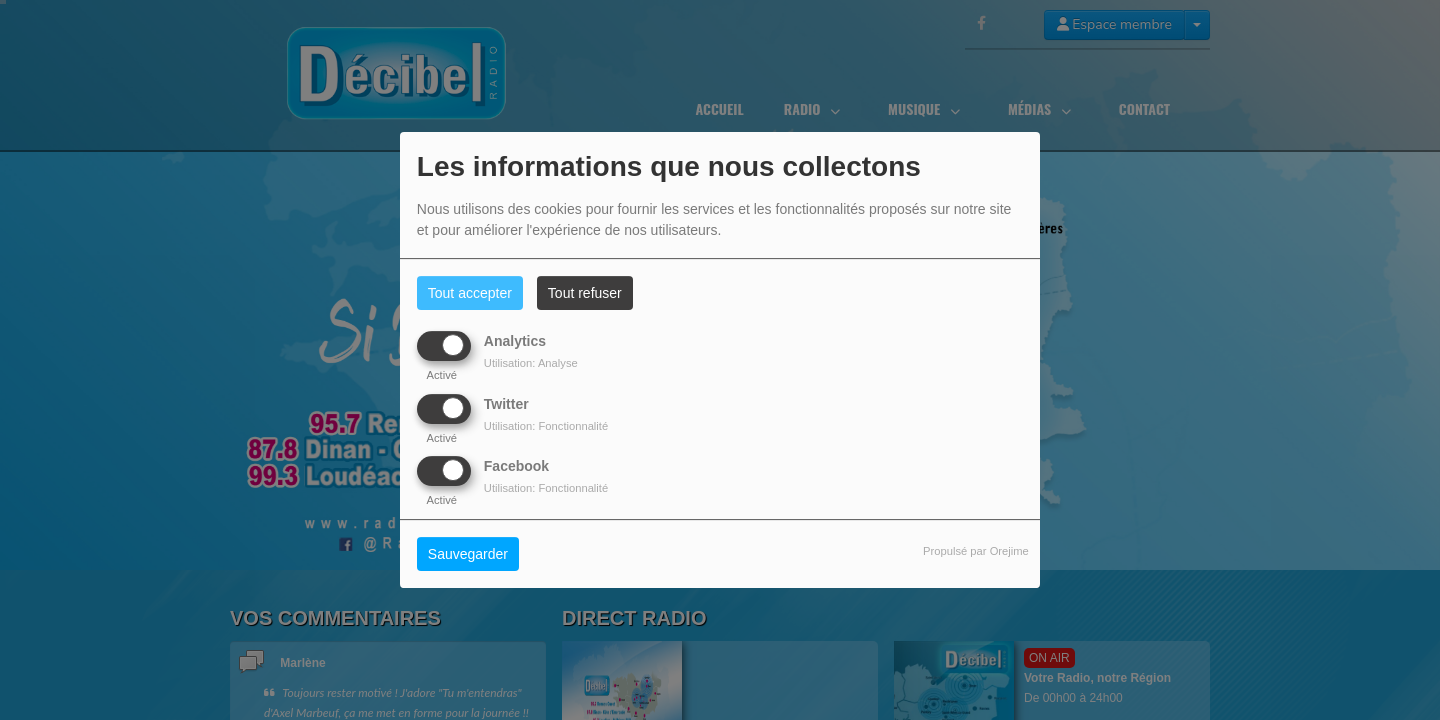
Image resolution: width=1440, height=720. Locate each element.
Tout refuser (585, 293)
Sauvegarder (468, 554)
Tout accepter (470, 293)
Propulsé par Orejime (976, 551)
